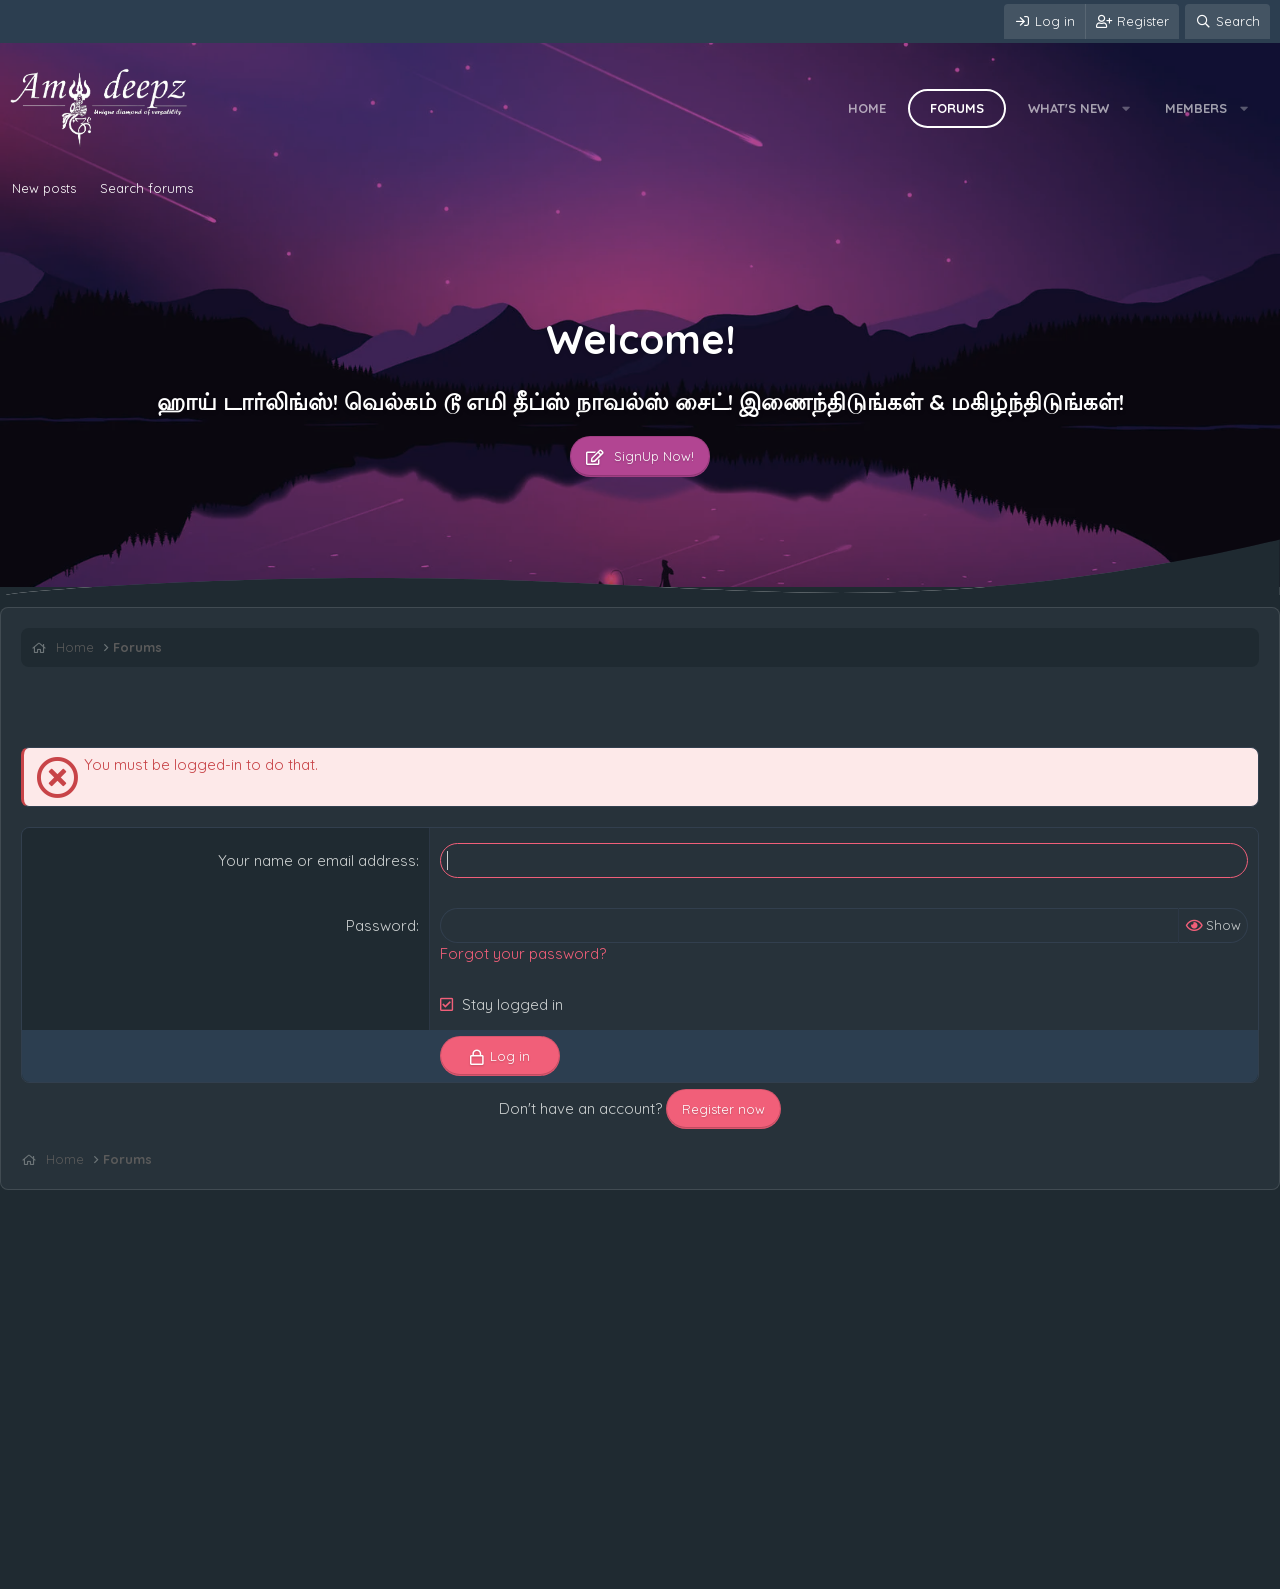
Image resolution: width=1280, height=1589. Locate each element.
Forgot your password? (523, 953)
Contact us (47, 1569)
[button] (1126, 108)
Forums (957, 108)
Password (381, 925)
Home (867, 108)
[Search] (1227, 21)
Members (1196, 108)
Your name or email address (317, 860)
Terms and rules (145, 1569)
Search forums (146, 188)
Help (324, 1569)
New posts (44, 188)
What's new (1068, 108)
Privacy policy (251, 1569)
